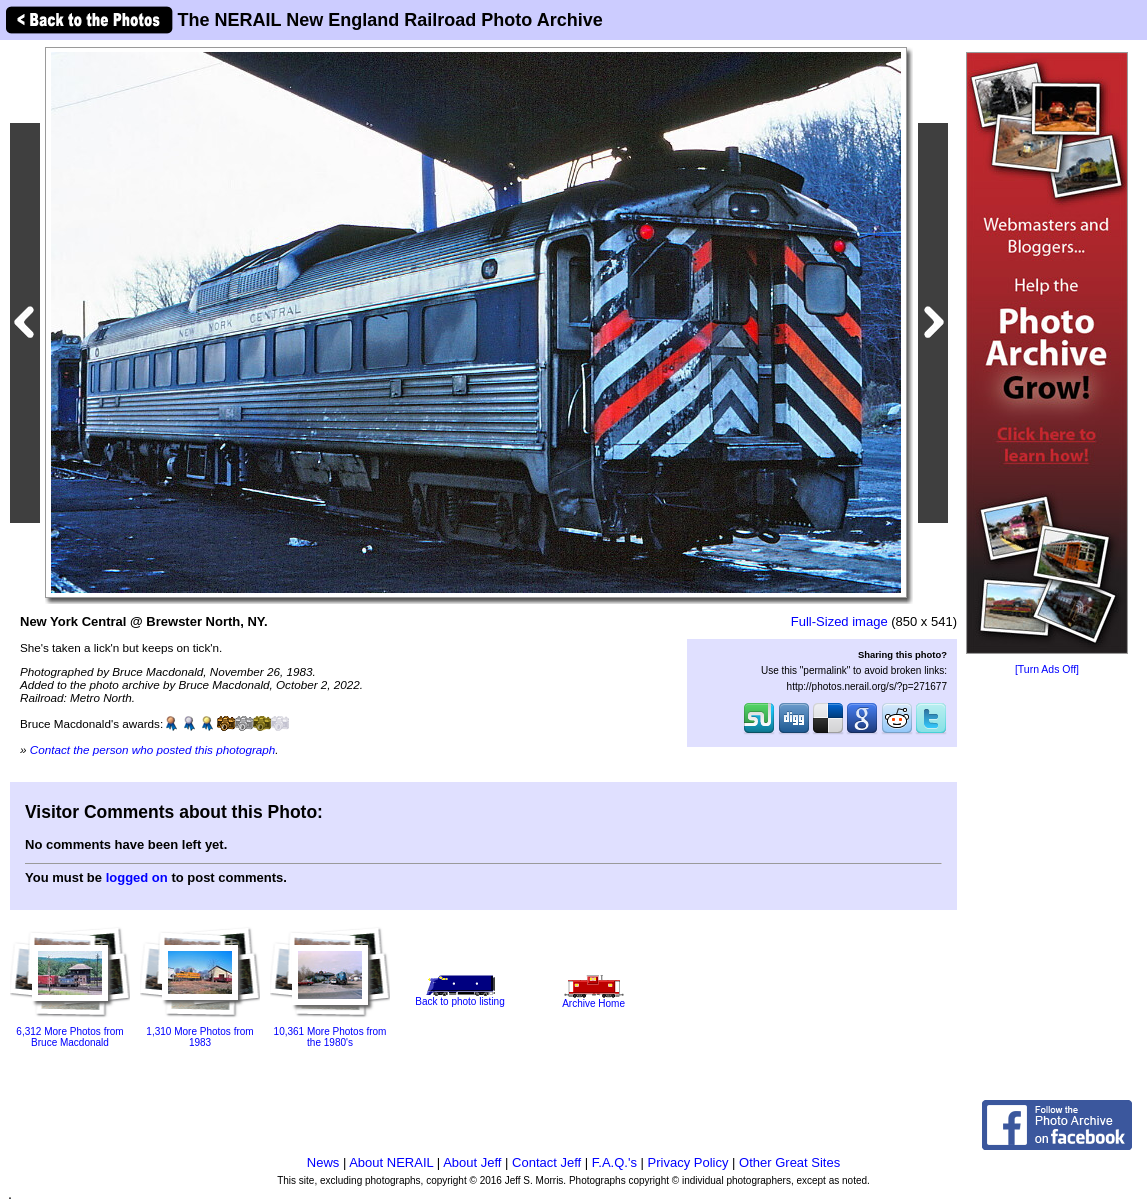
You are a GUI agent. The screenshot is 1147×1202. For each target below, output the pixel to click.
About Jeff (472, 1162)
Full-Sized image (839, 621)
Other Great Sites (789, 1162)
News (323, 1162)
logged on (137, 877)
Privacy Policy (688, 1162)
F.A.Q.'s (614, 1162)
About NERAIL (391, 1162)
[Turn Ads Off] (1047, 669)
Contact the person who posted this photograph (153, 749)
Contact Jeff (546, 1162)
